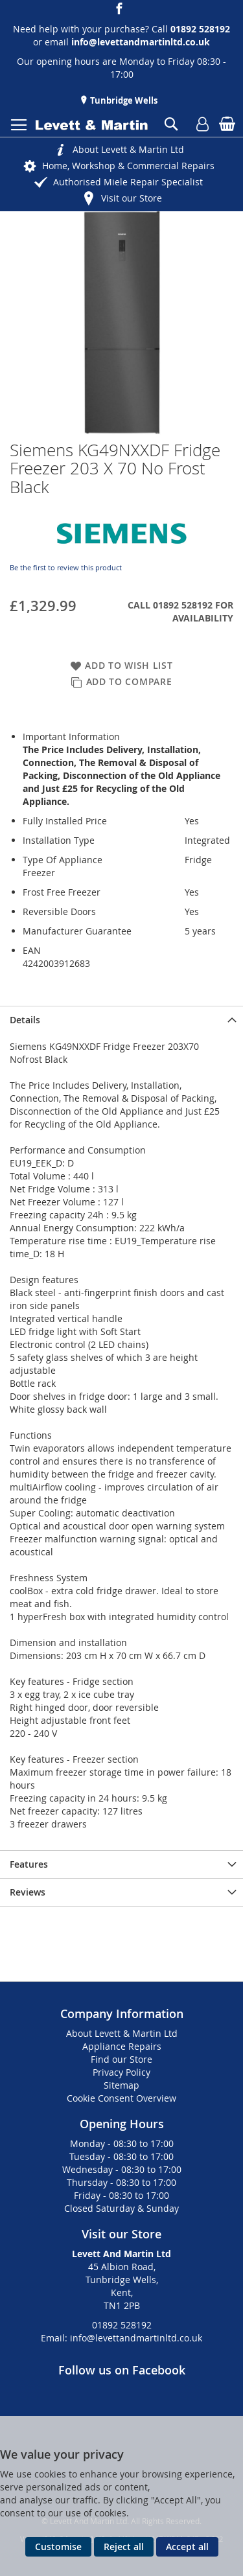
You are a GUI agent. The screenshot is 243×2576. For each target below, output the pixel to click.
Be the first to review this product (66, 567)
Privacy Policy (121, 2072)
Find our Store (121, 2059)
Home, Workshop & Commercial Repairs (128, 165)
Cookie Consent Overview (121, 2098)
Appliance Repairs (121, 2046)
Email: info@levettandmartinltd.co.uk (121, 2338)
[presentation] (121, 1020)
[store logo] (92, 125)
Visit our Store (131, 198)
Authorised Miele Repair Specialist (128, 182)
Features (29, 1864)
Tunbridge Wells (122, 100)
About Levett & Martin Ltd (128, 149)
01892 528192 (122, 2325)
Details (25, 1020)
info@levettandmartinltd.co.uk (140, 42)
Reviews (27, 1892)
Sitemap (121, 2085)
